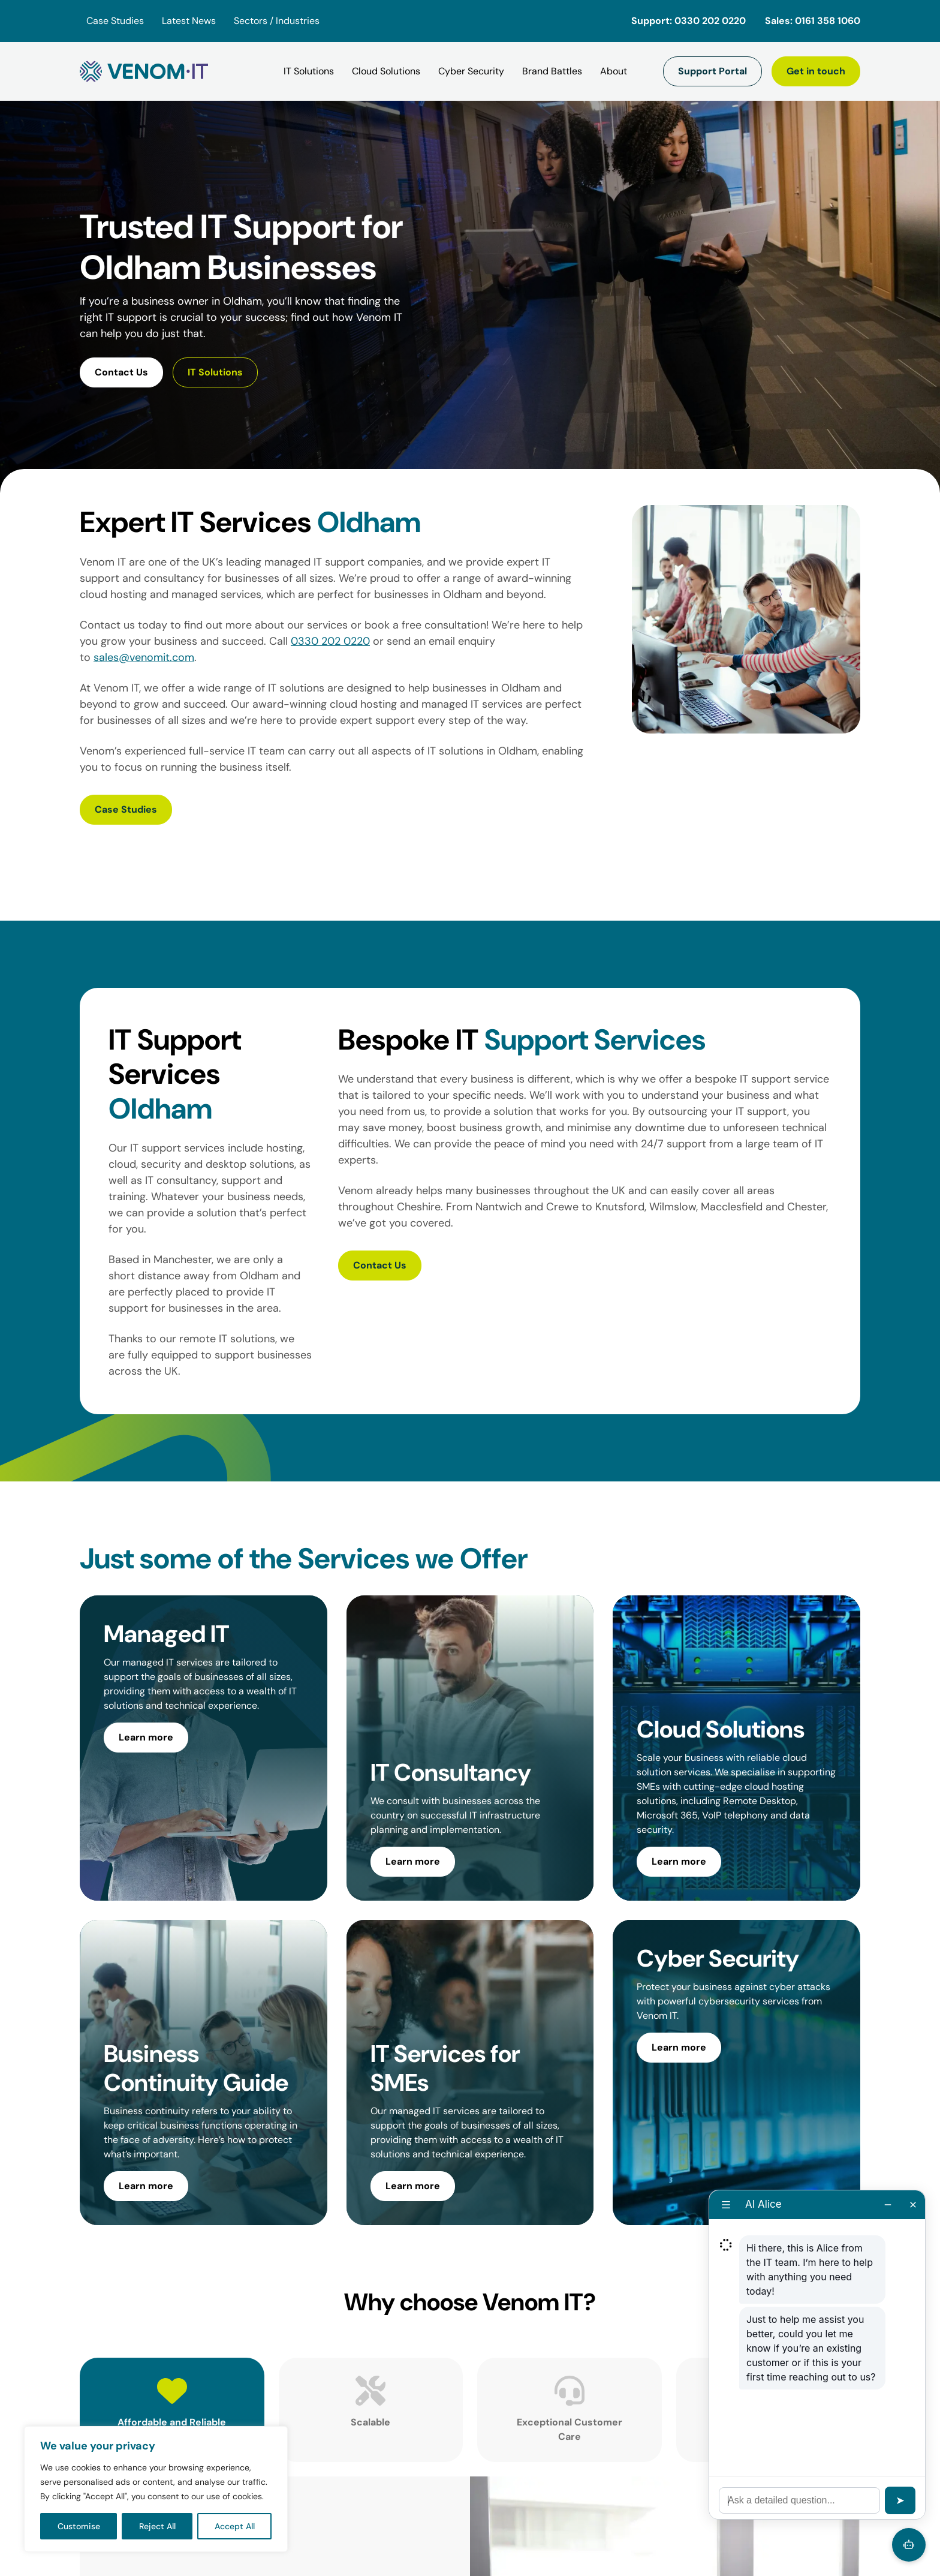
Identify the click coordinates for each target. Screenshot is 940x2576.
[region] (156, 2489)
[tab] (172, 2403)
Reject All (157, 2526)
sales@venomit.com (144, 657)
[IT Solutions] (309, 71)
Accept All (235, 2526)
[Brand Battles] (552, 71)
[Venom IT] (144, 71)
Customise (79, 2526)
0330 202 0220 (710, 20)
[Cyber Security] (471, 71)
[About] (613, 71)
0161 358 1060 (827, 20)
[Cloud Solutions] (386, 71)
